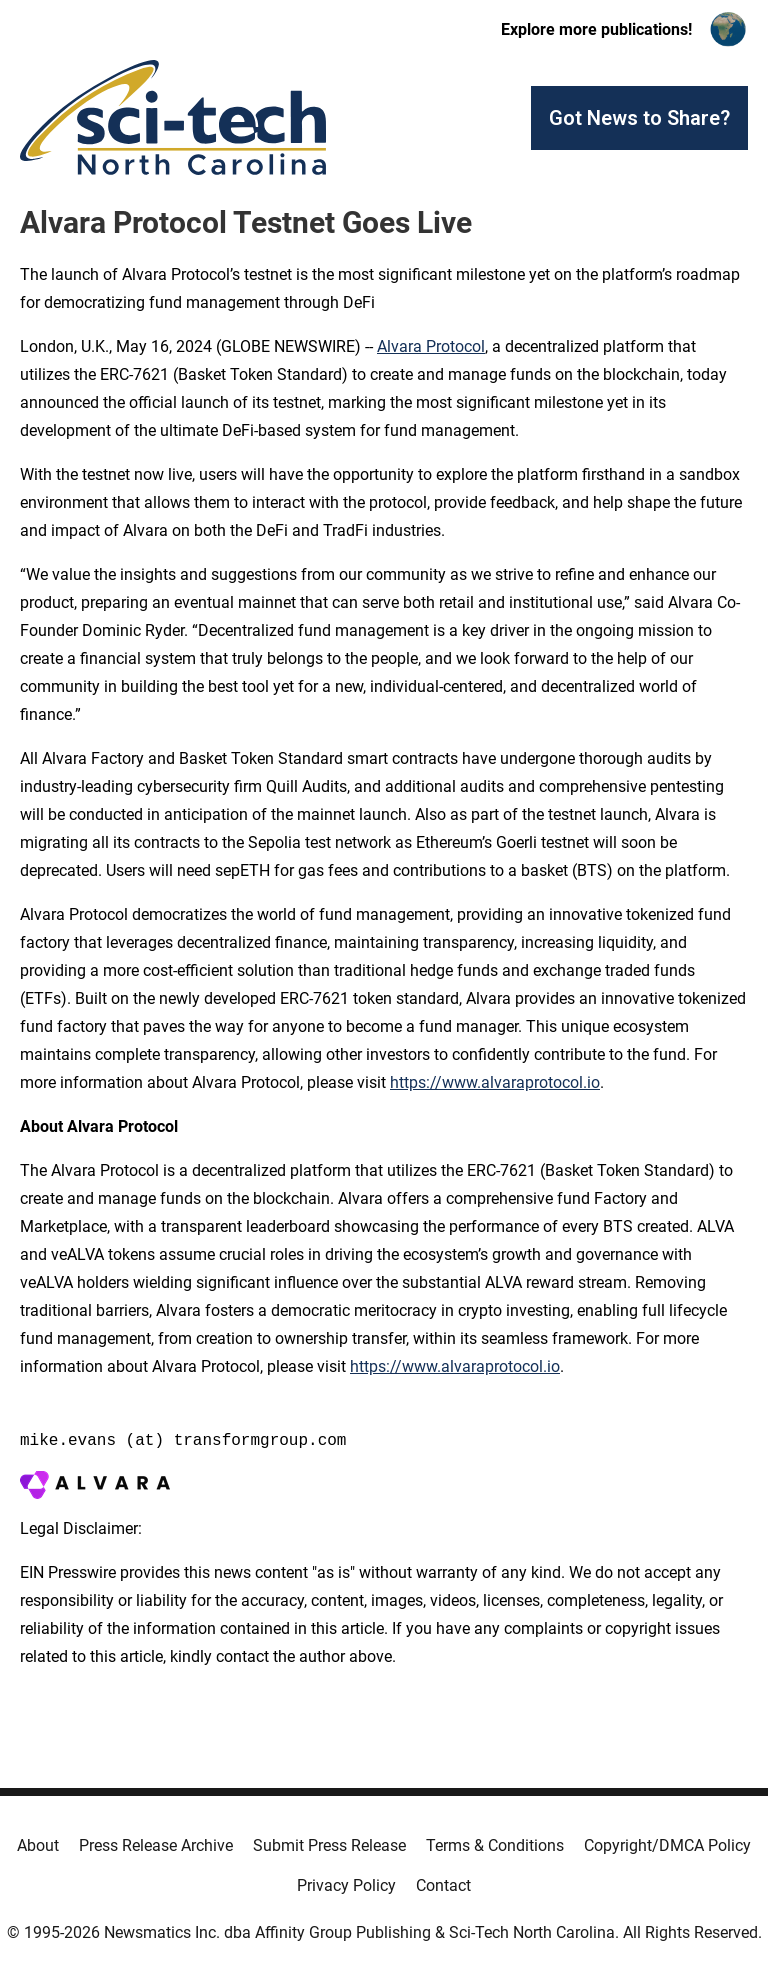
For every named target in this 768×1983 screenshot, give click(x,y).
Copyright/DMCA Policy (667, 1845)
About (38, 1845)
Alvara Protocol (431, 346)
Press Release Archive (156, 1845)
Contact (443, 1885)
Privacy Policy (346, 1885)
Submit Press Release (329, 1845)
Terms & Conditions (495, 1845)
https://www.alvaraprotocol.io (495, 1082)
